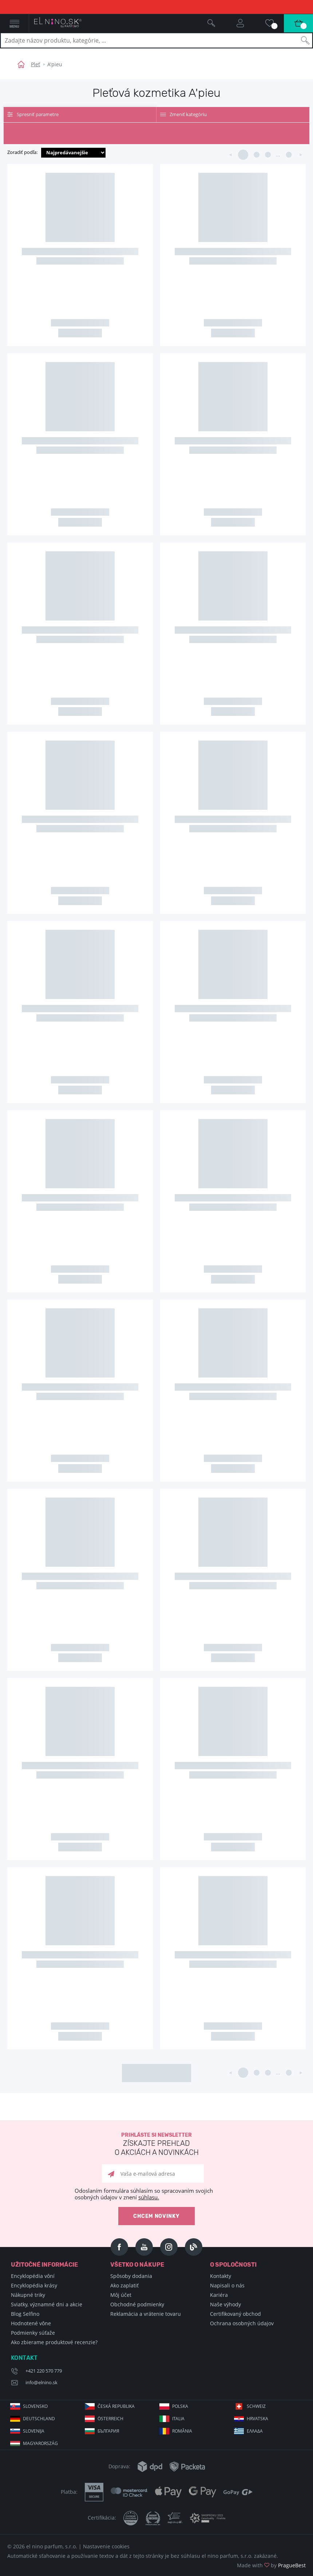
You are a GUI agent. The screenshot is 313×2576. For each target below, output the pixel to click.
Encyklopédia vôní (33, 2275)
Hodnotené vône (31, 2323)
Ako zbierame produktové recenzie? (54, 2342)
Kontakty (220, 2275)
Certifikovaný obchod (235, 2313)
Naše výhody (225, 2304)
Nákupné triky (28, 2294)
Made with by (271, 2565)
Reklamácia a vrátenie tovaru (145, 2313)
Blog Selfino (25, 2313)
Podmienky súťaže (33, 2332)
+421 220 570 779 (43, 2370)
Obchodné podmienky (137, 2304)
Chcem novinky (156, 2216)
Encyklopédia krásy (34, 2285)
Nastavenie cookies (106, 2546)
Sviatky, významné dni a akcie (46, 2304)
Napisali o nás (227, 2285)
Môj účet (120, 2294)
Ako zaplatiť (124, 2285)
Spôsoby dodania (131, 2275)
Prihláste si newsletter (156, 2144)
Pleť (35, 64)
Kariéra (219, 2294)
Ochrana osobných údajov (242, 2323)
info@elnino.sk (41, 2382)
